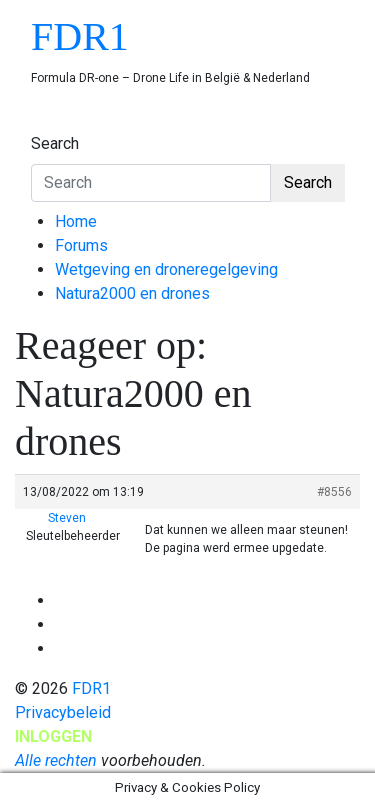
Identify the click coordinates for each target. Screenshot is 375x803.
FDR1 (80, 36)
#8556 (334, 492)
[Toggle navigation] (44, 125)
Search (55, 143)
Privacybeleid (63, 712)
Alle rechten (56, 760)
